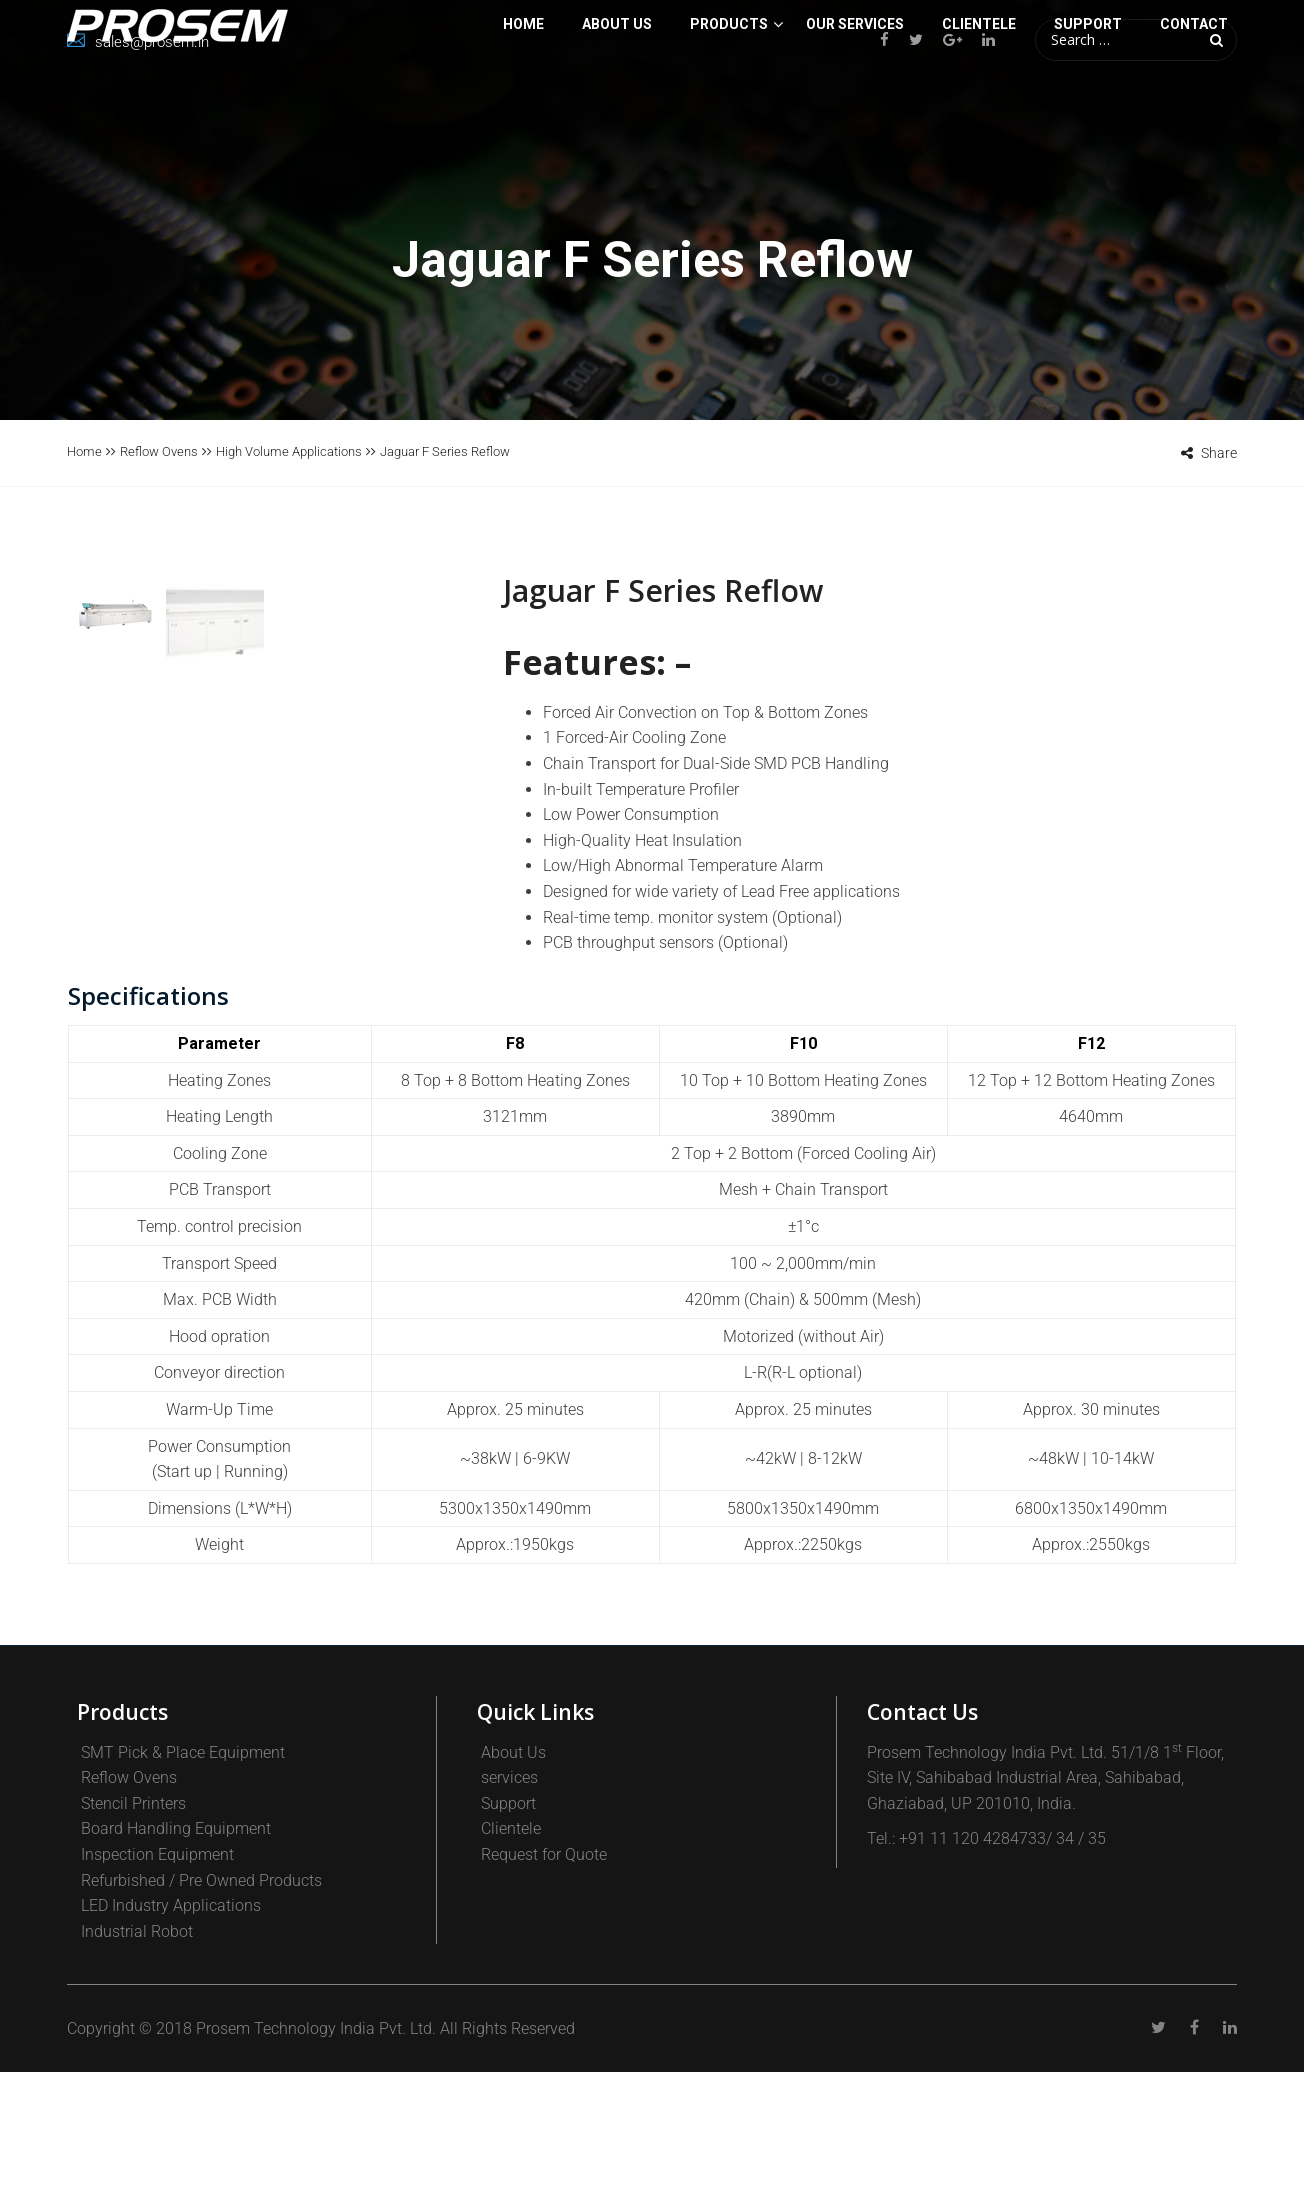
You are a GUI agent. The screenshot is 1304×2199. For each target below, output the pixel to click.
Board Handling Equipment (176, 1955)
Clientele (511, 1955)
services (509, 1904)
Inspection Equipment (157, 1981)
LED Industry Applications (171, 2032)
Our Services (855, 104)
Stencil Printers (133, 1930)
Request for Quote (544, 1981)
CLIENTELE (979, 104)
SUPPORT (1088, 104)
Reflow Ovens (159, 451)
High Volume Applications (289, 451)
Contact (1194, 104)
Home (523, 104)
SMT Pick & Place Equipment (183, 1878)
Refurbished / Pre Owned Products (201, 2006)
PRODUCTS (729, 104)
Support (508, 1930)
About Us (617, 104)
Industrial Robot (137, 2058)
